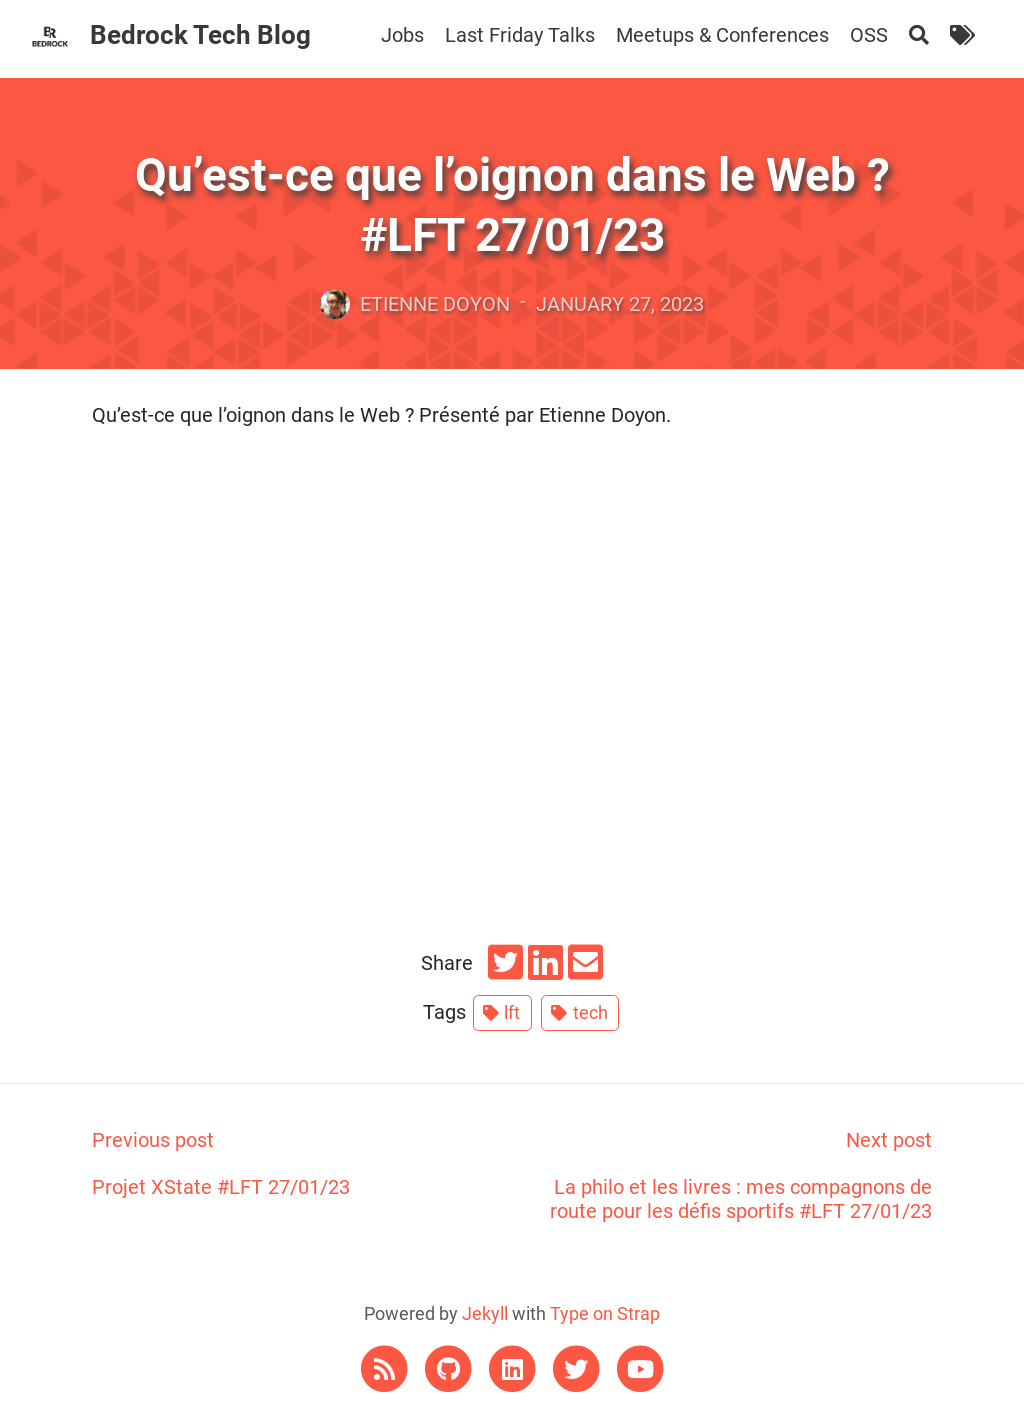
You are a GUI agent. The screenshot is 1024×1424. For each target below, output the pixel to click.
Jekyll (485, 1313)
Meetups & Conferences (722, 35)
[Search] (919, 35)
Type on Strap (605, 1313)
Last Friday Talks (520, 35)
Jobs (402, 35)
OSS (869, 35)
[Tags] (962, 35)
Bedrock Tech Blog (200, 35)
